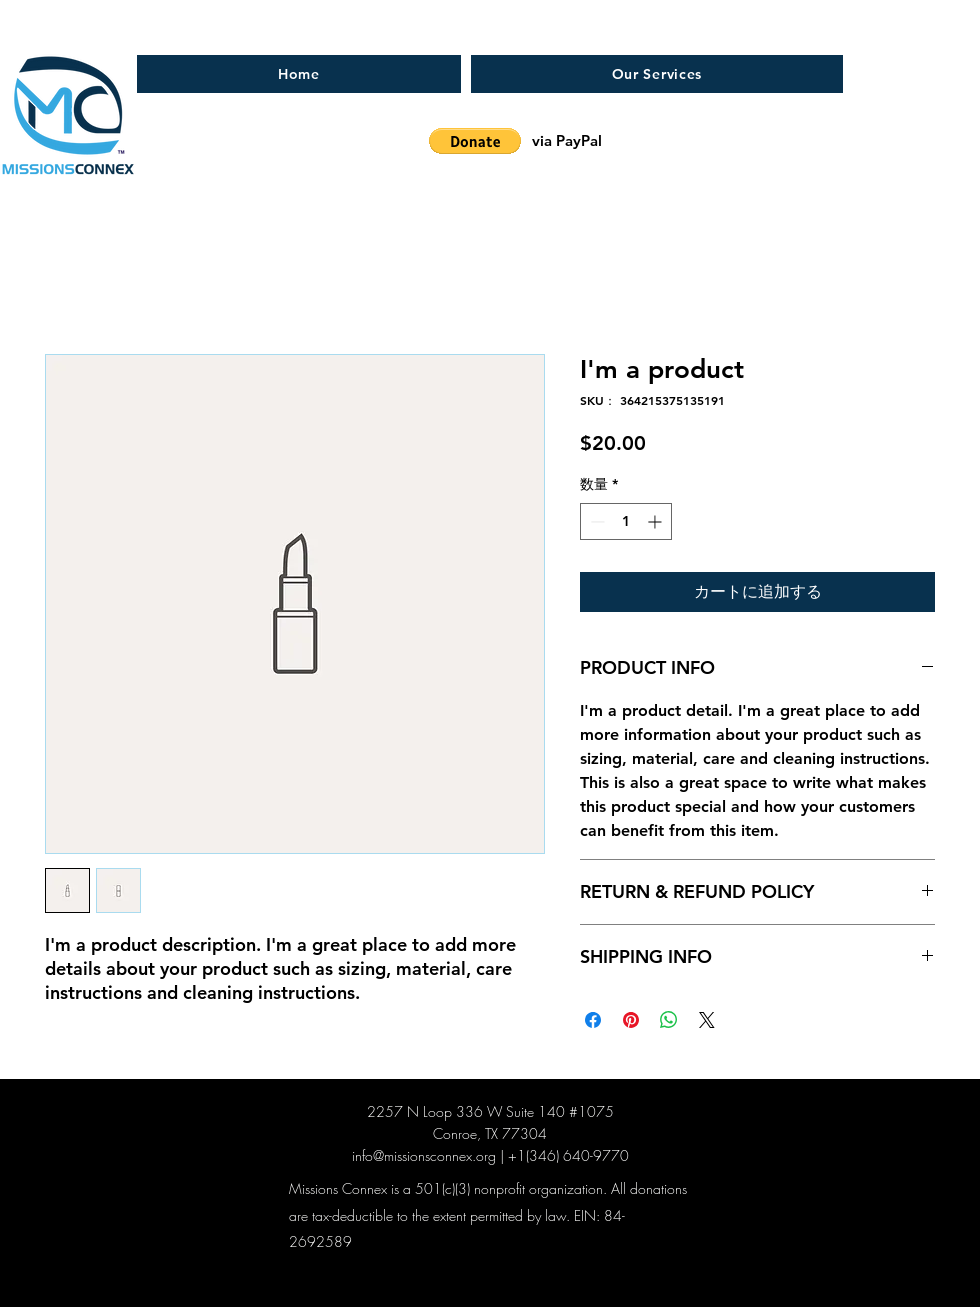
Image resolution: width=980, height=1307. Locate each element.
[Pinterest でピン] (631, 1020)
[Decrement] (595, 521)
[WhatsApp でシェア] (669, 1020)
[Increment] (656, 521)
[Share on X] (707, 1020)
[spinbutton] (626, 521)
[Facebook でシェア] (593, 1020)
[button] (475, 141)
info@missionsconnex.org (424, 1155)
